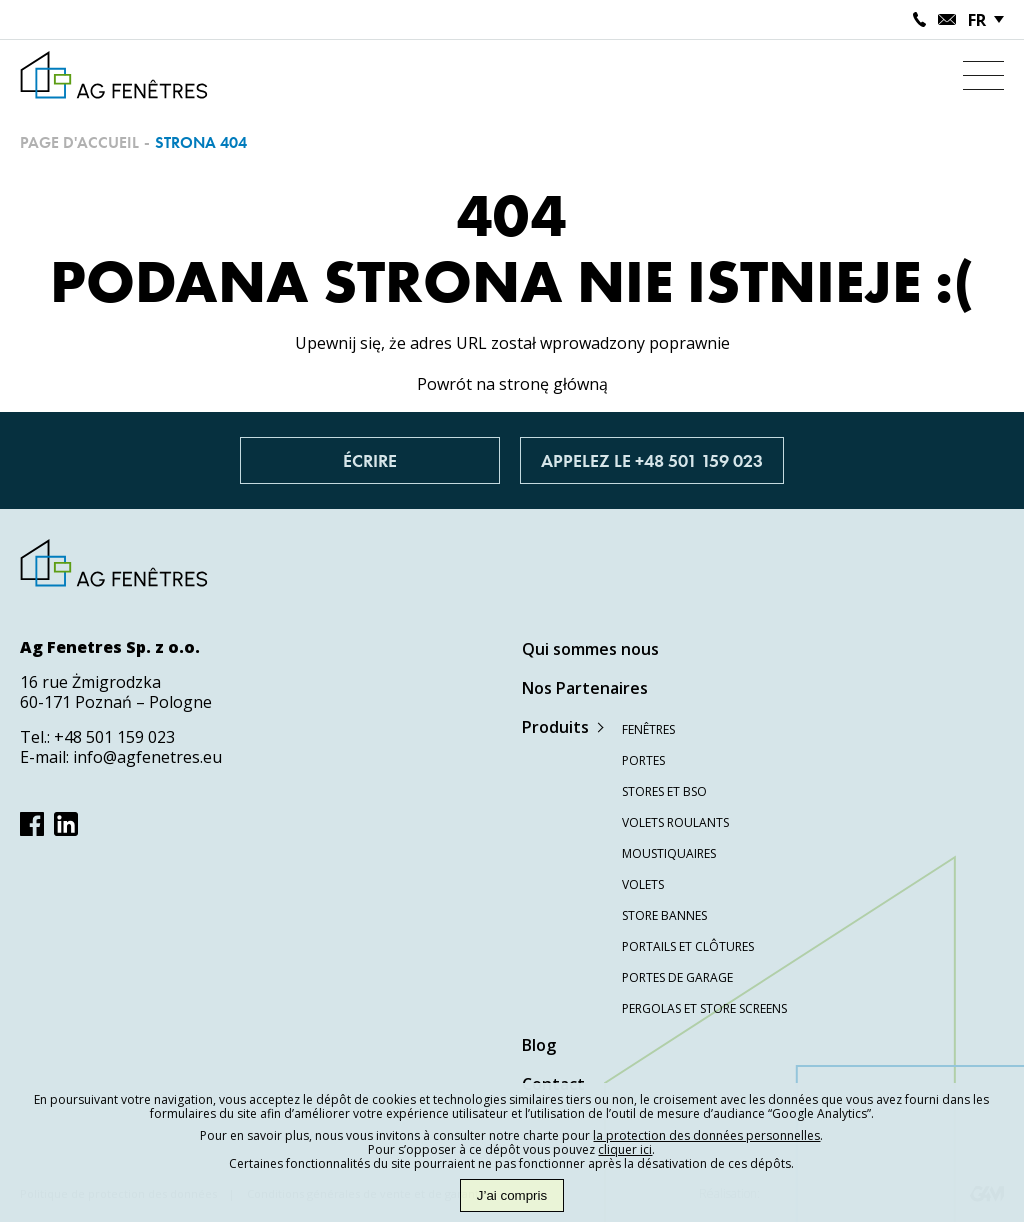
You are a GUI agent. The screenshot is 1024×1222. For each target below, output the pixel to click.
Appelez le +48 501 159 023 (652, 460)
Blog (539, 1045)
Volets (643, 884)
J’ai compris (512, 1195)
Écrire (370, 460)
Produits (555, 727)
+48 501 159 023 (114, 737)
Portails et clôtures (688, 946)
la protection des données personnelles (706, 1135)
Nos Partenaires (585, 688)
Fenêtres (648, 729)
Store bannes (664, 915)
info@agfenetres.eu (147, 757)
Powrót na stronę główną (512, 384)
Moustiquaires (669, 853)
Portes (643, 760)
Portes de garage (677, 977)
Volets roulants (675, 822)
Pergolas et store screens (704, 1008)
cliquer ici (625, 1149)
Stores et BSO (664, 791)
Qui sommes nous (590, 649)
